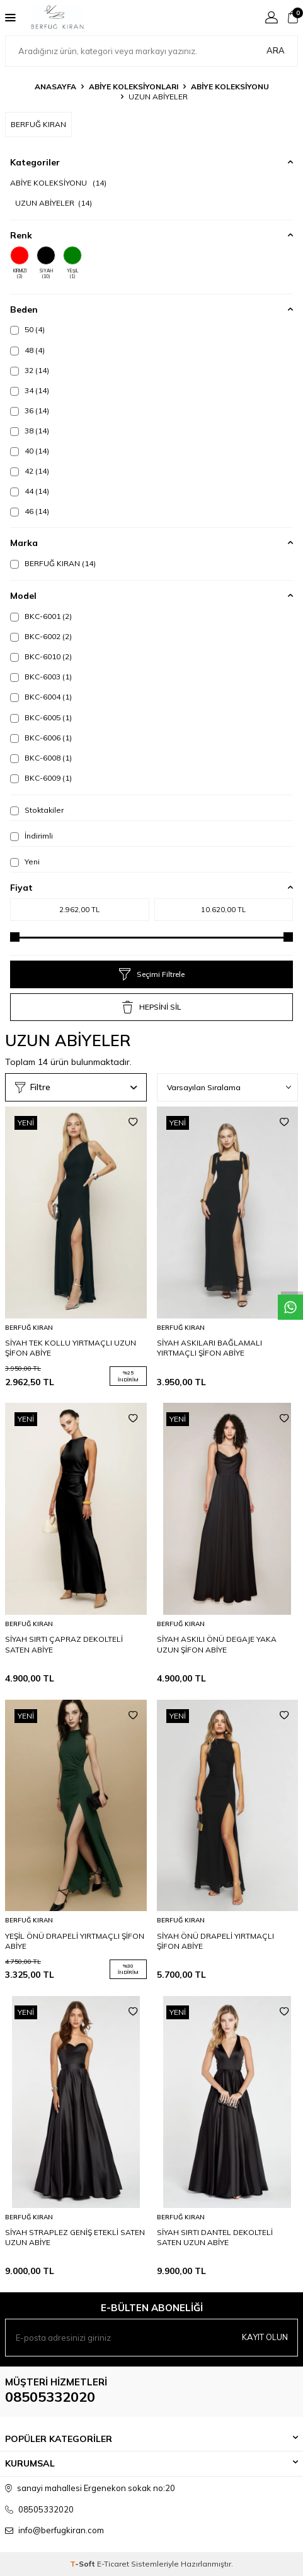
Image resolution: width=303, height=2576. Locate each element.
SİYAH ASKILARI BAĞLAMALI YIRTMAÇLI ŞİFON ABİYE (209, 1348)
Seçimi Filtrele (152, 974)
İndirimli (31, 836)
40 (29, 451)
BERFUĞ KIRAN (53, 564)
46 (29, 511)
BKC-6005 (41, 718)
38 (29, 431)
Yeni (25, 862)
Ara (275, 50)
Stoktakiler (37, 810)
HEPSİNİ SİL (151, 1007)
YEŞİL (72, 263)
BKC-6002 (41, 637)
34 (29, 391)
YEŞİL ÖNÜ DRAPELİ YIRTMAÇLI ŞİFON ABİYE (74, 1941)
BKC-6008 (41, 758)
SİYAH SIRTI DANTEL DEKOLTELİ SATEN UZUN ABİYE (215, 2237)
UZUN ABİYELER (53, 203)
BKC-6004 (41, 697)
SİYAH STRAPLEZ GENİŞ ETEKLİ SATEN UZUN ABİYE (75, 2237)
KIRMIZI (19, 263)
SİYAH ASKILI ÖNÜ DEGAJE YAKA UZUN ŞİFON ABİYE (217, 1644)
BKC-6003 (41, 677)
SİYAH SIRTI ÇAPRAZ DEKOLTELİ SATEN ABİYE (64, 1644)
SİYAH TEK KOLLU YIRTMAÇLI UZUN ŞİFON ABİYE (70, 1348)
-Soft (83, 2563)
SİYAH (46, 263)
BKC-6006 (41, 738)
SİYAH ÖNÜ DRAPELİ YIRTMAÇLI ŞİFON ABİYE (215, 1941)
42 (29, 471)
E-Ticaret (113, 2563)
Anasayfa (55, 86)
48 (27, 350)
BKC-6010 (41, 657)
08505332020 (50, 2397)
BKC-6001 (41, 616)
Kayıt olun (265, 2337)
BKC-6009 (41, 778)
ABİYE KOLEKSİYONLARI (133, 86)
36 (29, 411)
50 (27, 330)
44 (29, 491)
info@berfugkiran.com (61, 2530)
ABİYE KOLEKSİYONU (230, 86)
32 (29, 370)
